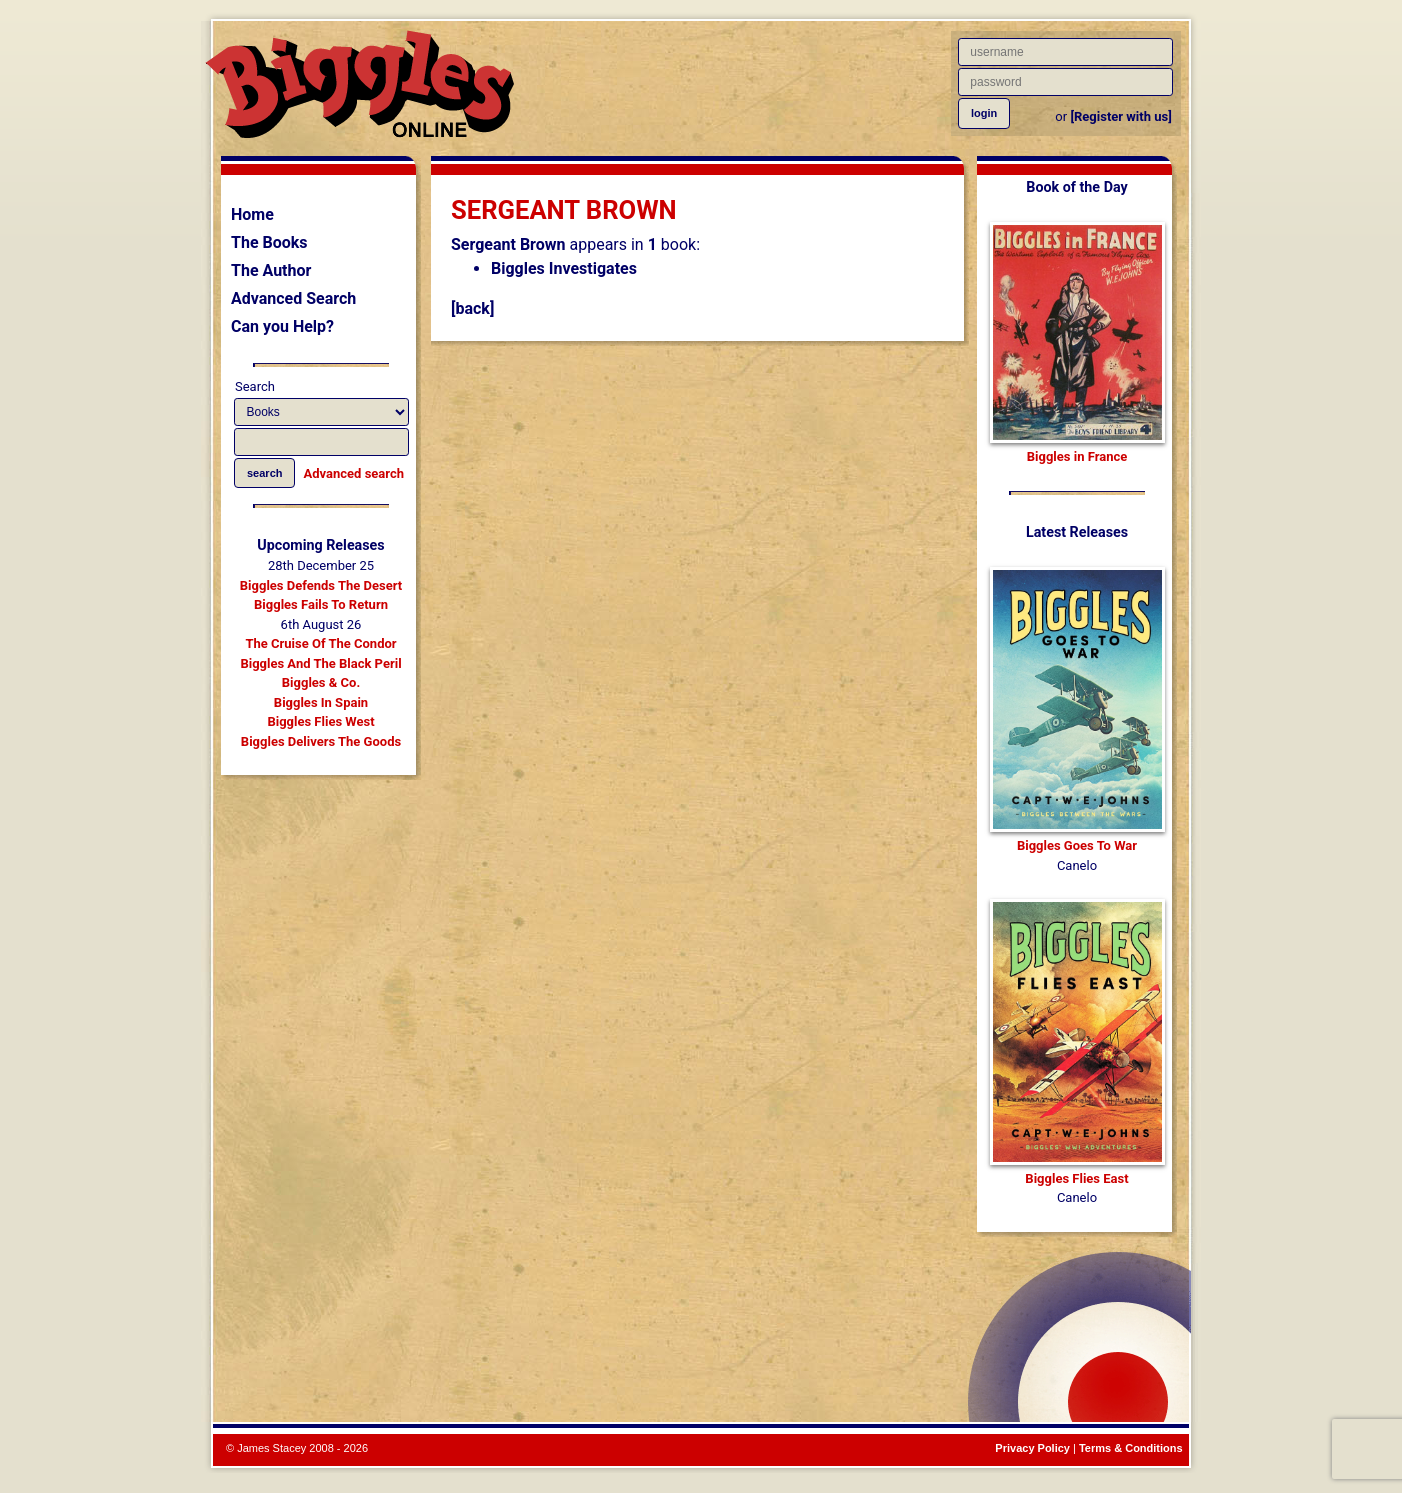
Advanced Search (293, 298)
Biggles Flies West (320, 721)
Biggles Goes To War (1077, 845)
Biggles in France (1077, 456)
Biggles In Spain (321, 702)
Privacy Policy (1032, 1448)
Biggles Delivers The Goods (321, 741)
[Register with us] (1120, 116)
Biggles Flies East (1076, 1178)
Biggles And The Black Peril (320, 663)
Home (252, 214)
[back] (472, 308)
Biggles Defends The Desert (321, 585)
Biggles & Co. (321, 682)
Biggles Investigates (564, 268)
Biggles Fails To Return (321, 604)
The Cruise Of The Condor (320, 643)
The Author (271, 270)
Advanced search (354, 473)
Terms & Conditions (1131, 1448)
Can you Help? (282, 326)
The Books (269, 242)
